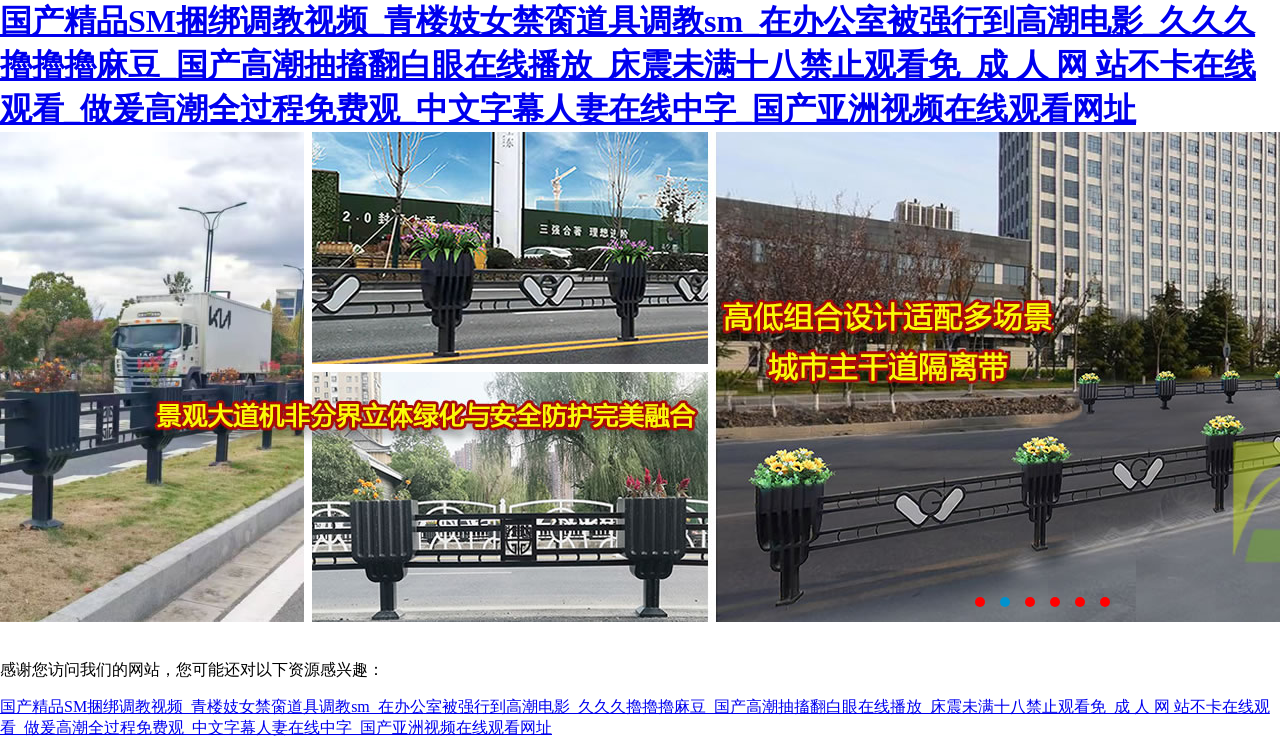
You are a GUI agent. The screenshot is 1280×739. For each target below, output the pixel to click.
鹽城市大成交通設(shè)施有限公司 (640, 377)
